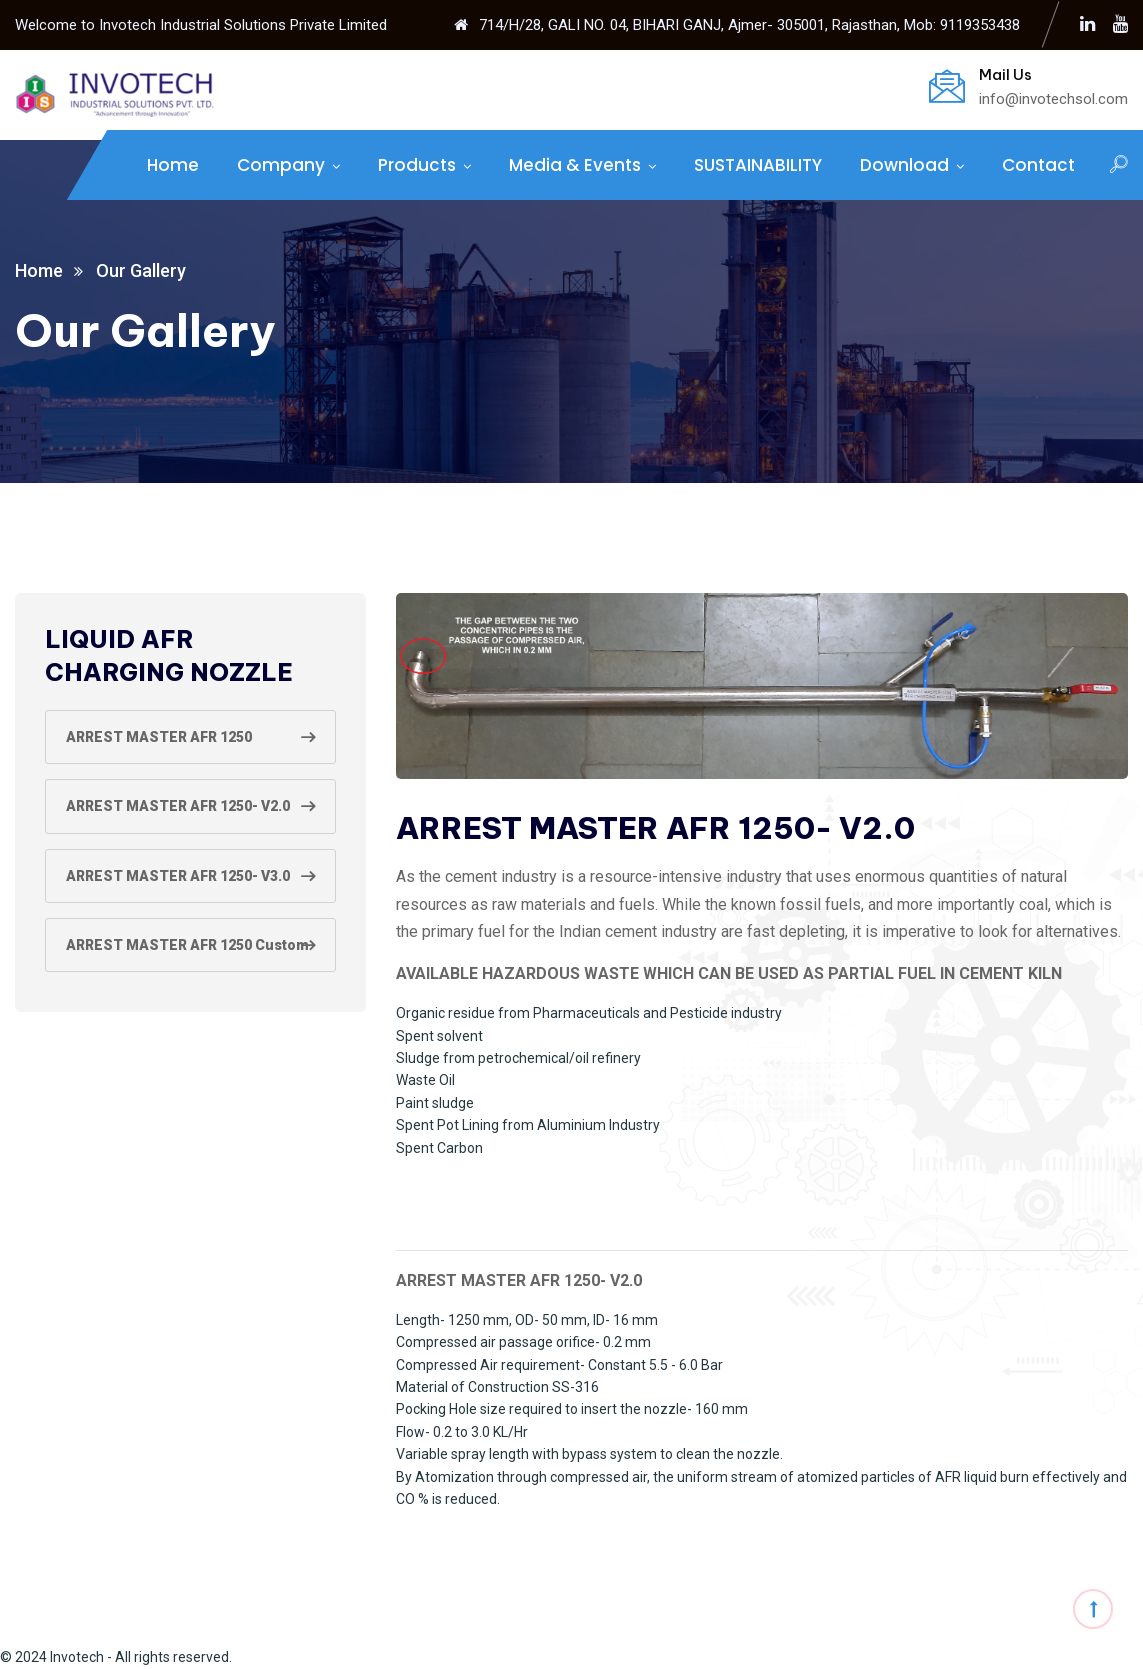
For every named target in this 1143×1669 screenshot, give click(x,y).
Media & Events (575, 165)
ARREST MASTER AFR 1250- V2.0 (178, 806)
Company (281, 165)
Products (417, 165)
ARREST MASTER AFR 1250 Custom (187, 945)
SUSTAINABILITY (758, 165)
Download (904, 165)
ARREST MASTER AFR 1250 (159, 737)
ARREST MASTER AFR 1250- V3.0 (178, 876)
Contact (1038, 165)
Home (173, 165)
